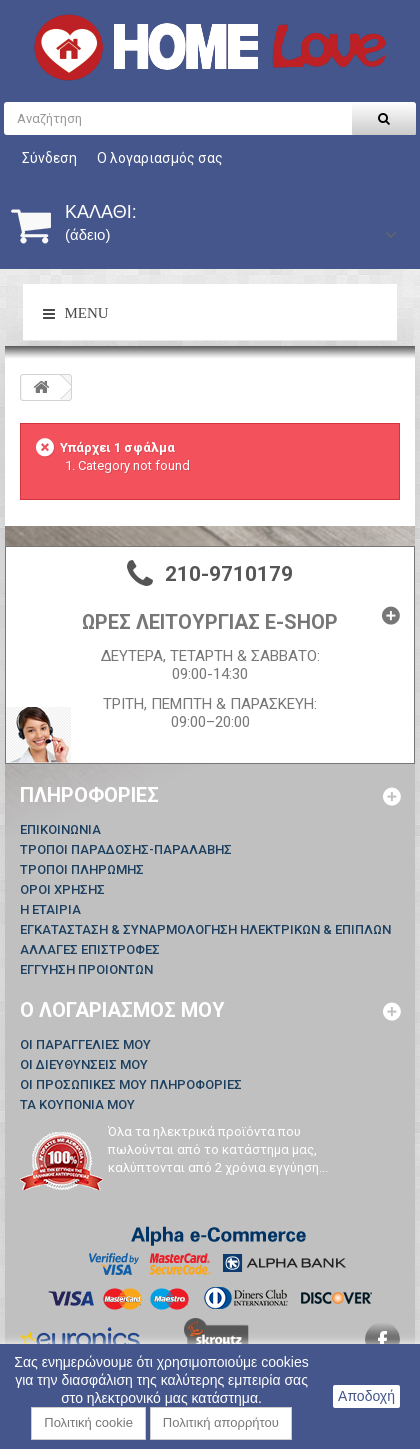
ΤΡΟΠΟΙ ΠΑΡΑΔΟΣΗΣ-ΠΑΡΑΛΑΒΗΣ (126, 849)
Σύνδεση (49, 158)
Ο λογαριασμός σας (160, 158)
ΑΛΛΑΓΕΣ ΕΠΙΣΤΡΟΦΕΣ (90, 949)
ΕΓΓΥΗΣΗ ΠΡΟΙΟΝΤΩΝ (86, 969)
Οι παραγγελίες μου (85, 1044)
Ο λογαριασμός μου (122, 1010)
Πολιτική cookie (88, 1422)
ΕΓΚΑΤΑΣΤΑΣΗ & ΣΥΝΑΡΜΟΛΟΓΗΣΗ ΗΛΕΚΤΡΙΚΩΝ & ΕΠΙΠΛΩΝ (205, 929)
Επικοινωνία (60, 829)
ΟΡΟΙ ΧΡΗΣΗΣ (62, 889)
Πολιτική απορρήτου (221, 1422)
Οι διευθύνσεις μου (84, 1064)
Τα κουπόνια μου (77, 1104)
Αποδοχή (366, 1396)
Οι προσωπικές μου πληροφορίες (131, 1084)
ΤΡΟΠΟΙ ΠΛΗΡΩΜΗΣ (82, 869)
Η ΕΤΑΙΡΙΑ (50, 909)
